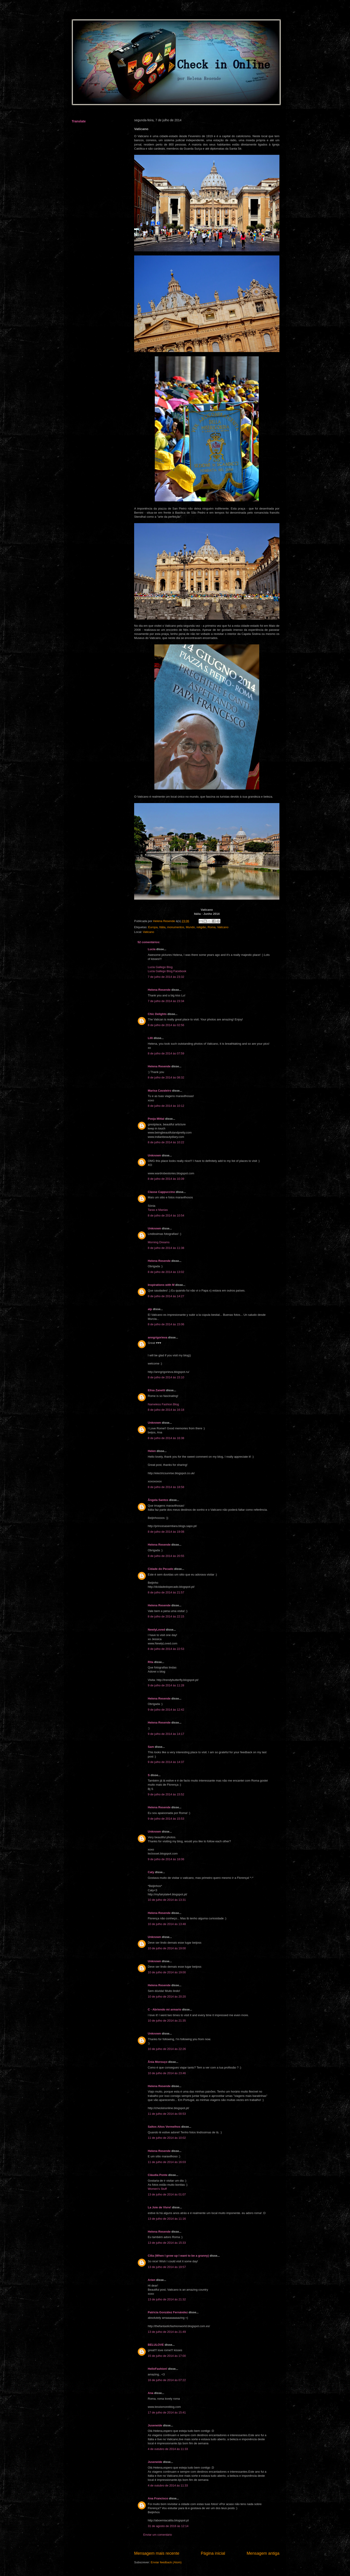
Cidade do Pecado (160, 1569)
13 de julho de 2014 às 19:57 (167, 2267)
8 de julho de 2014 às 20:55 (166, 1556)
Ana (150, 2393)
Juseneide (155, 2425)
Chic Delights (157, 1014)
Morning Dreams (159, 1242)
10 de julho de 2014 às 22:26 (167, 2049)
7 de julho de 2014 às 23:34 (166, 1001)
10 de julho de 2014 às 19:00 (167, 1948)
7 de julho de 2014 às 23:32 (166, 976)
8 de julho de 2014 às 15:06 (166, 1324)
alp (150, 1309)
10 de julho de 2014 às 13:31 (167, 1899)
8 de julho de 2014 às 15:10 (166, 1377)
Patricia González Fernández (168, 2312)
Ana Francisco (158, 2498)
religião (201, 927)
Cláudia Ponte (158, 2175)
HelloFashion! (157, 2368)
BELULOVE (156, 2344)
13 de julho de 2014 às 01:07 (167, 2194)
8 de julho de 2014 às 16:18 (166, 1409)
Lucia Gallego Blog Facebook (167, 971)
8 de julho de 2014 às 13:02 (166, 1272)
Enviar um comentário (157, 2534)
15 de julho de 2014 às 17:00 (167, 2355)
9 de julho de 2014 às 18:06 (166, 1859)
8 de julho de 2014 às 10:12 (166, 1105)
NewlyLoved (156, 1629)
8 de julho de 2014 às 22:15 (166, 1616)
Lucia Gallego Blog (160, 967)
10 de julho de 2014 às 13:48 (167, 1924)
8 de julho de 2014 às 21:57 (166, 1592)
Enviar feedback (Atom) (166, 2562)
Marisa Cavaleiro (159, 1090)
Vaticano (223, 927)
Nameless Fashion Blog (163, 1404)
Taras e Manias (158, 1210)
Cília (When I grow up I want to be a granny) (178, 2255)
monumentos (175, 927)
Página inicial (213, 2553)
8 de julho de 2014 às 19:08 (166, 1531)
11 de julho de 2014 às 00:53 (167, 2113)
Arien (151, 2280)
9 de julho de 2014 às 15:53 (166, 1818)
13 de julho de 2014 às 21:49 (167, 2331)
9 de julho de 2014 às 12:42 (166, 1709)
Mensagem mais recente (156, 2553)
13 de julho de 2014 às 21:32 (167, 2299)
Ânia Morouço (158, 2062)
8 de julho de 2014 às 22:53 (166, 1649)
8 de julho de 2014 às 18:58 (166, 1487)
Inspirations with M (161, 1285)
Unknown (154, 1155)
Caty (151, 1872)
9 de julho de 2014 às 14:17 (166, 1734)
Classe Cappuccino (161, 1192)
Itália (162, 927)
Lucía (151, 949)
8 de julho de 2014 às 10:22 (166, 1142)
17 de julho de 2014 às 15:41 (167, 2412)
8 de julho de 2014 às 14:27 (166, 1296)
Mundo (190, 927)
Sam (151, 1746)
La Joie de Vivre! (159, 2207)
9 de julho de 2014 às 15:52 (166, 1794)
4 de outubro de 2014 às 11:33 (168, 2449)
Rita (150, 1662)
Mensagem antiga (262, 2553)
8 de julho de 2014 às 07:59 (166, 1053)
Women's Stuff (157, 2188)
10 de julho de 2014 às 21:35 (167, 2020)
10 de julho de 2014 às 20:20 (167, 1996)
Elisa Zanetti (156, 1390)
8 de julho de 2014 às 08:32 (166, 1077)
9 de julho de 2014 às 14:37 (166, 1762)
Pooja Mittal (156, 1118)
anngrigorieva (157, 1337)
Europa (153, 927)
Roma (212, 927)
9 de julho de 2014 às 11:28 (166, 1685)
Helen (152, 1451)
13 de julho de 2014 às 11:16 (167, 2218)
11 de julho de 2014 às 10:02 (167, 2137)
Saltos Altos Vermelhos (164, 2126)
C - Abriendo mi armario (164, 2009)
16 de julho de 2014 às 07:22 (167, 2380)
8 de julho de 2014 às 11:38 (166, 1248)
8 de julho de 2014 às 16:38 (166, 1438)
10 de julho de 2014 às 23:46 (167, 2073)
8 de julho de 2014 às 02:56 (166, 1025)
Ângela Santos (158, 1500)
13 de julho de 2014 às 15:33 (167, 2242)
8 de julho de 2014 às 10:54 (166, 1215)
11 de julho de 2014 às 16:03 (167, 2162)
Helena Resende (159, 989)
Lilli (150, 1038)
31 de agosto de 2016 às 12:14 (168, 2526)
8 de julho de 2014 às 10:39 (166, 1178)
